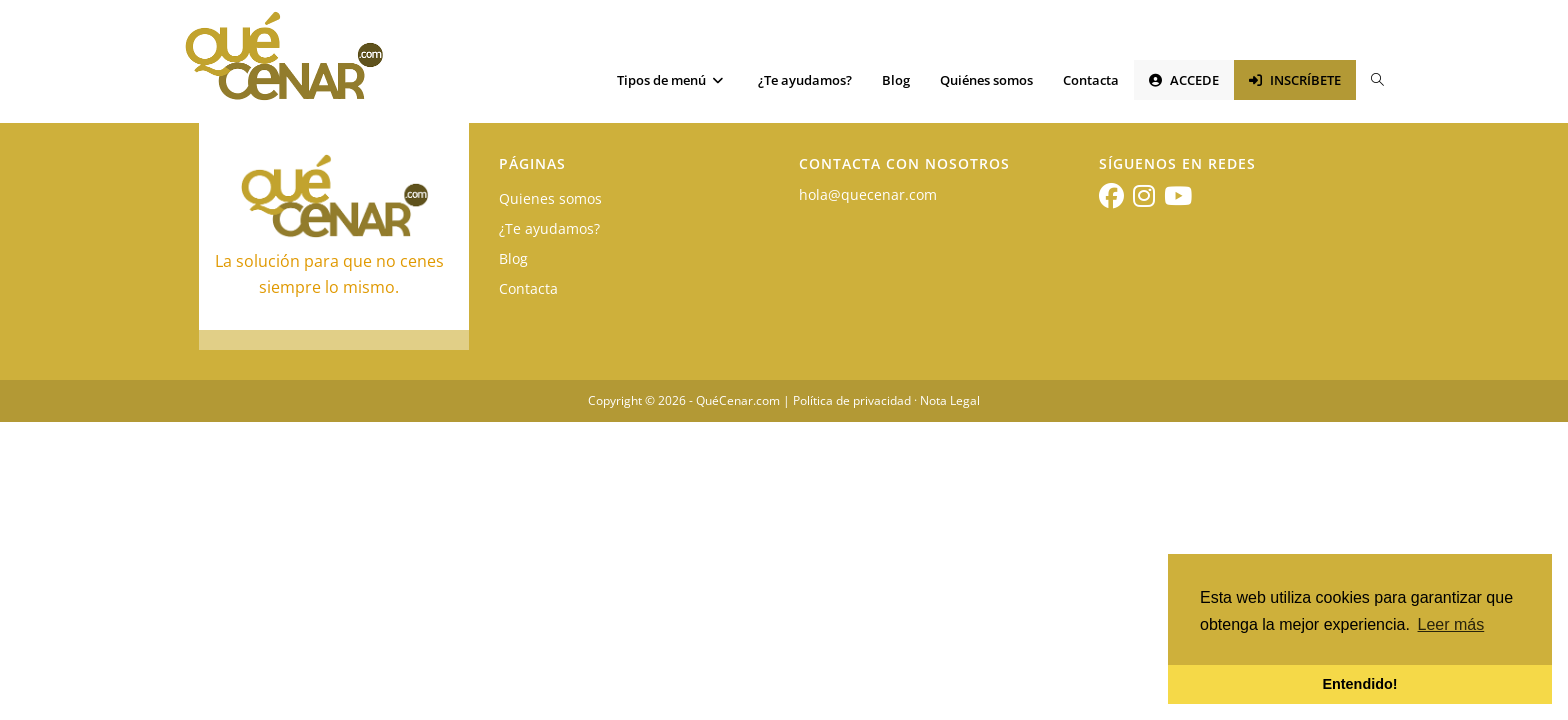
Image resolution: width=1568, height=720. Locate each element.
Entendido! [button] (1359, 684)
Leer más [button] (1451, 624)
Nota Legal (950, 400)
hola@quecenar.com (868, 194)
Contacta (528, 288)
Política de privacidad (852, 400)
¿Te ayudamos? (549, 228)
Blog (513, 258)
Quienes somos (550, 198)
